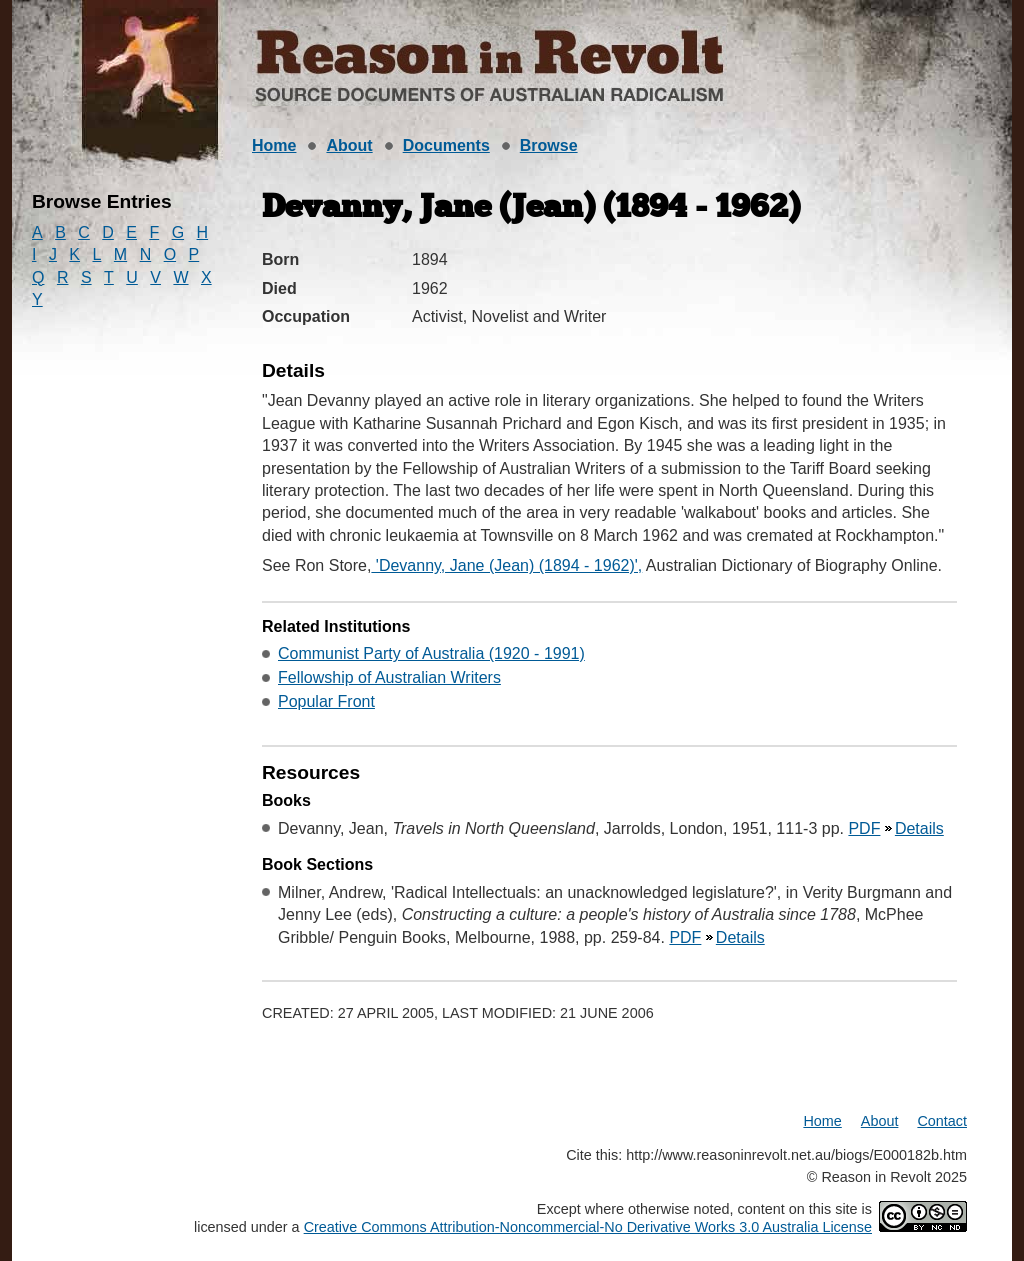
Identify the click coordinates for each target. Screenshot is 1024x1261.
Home (274, 145)
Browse (549, 145)
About (349, 145)
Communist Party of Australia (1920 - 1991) (431, 653)
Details (919, 828)
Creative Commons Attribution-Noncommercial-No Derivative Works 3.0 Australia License (588, 1227)
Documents (446, 145)
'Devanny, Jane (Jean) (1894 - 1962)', (506, 565)
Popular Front (326, 701)
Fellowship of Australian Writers (389, 677)
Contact (942, 1121)
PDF (864, 828)
